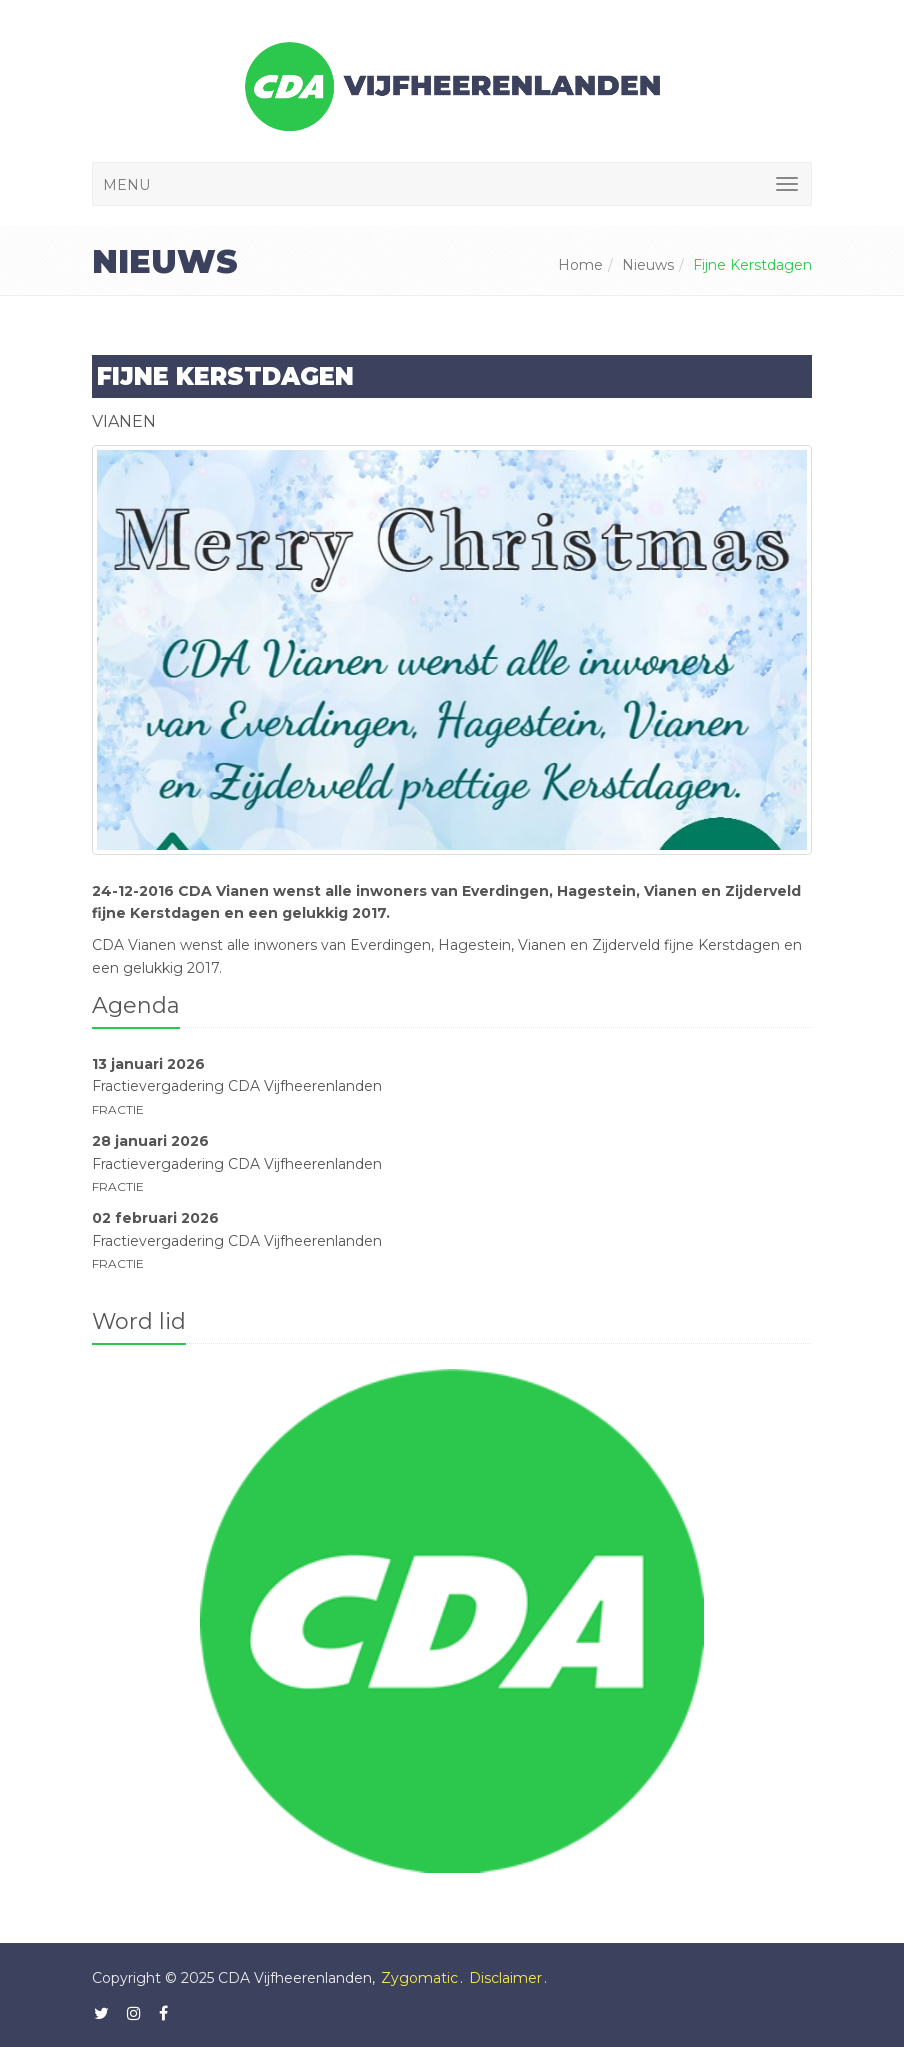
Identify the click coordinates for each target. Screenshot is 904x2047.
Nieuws (648, 265)
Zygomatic (419, 1978)
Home (580, 265)
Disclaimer (505, 1978)
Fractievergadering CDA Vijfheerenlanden (237, 1086)
